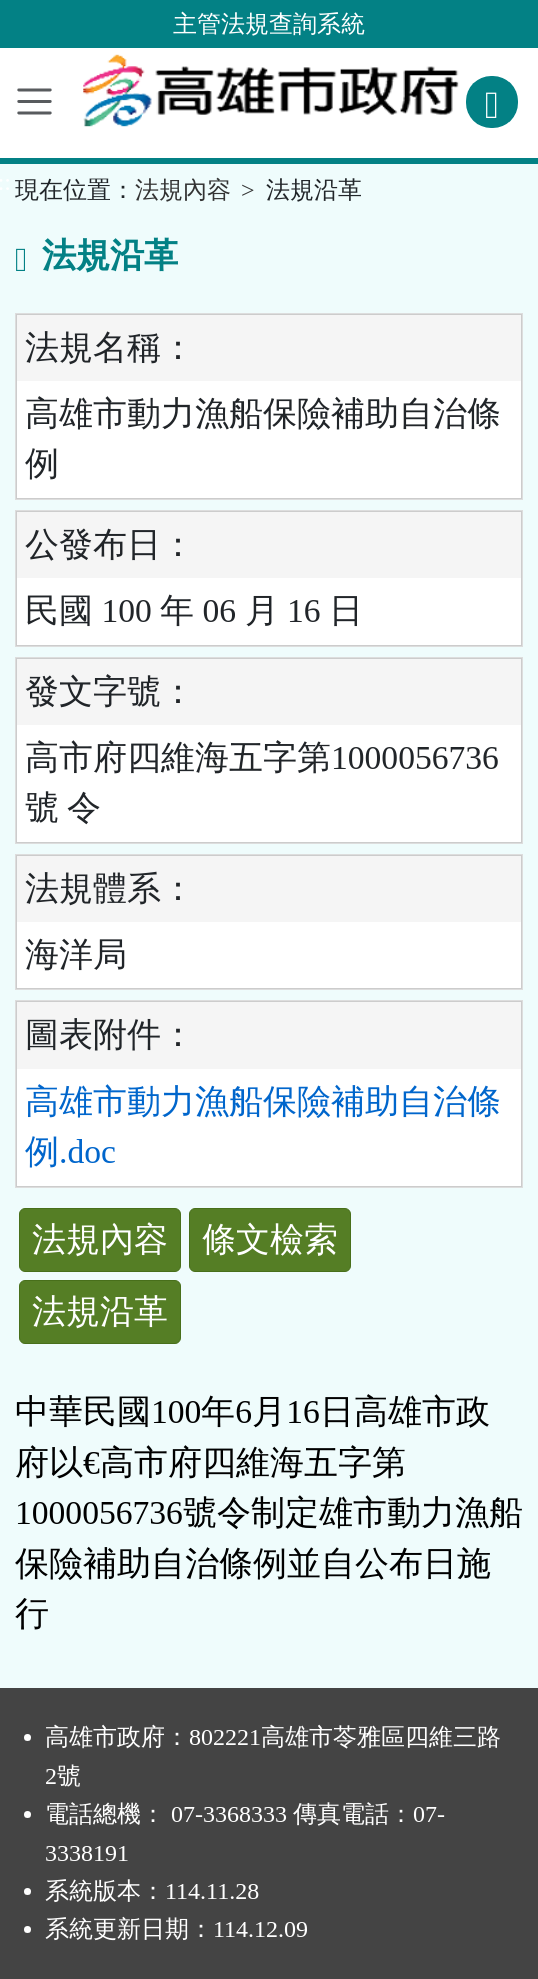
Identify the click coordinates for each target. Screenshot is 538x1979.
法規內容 (183, 190)
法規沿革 (100, 1311)
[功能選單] (34, 101)
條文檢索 (270, 1239)
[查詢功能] (492, 102)
